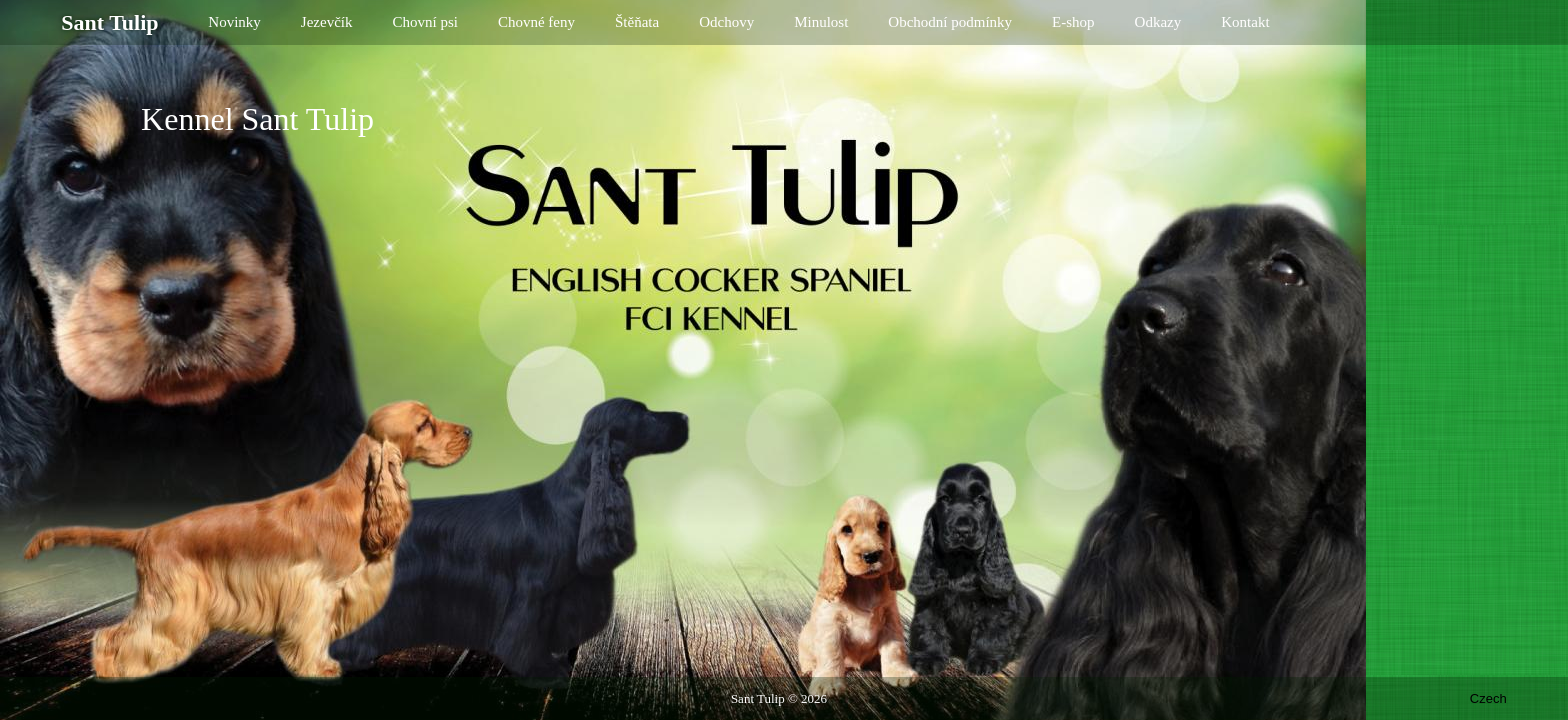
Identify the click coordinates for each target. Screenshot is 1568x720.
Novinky (234, 22)
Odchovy (726, 22)
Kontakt (1245, 22)
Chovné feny (536, 22)
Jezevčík (327, 22)
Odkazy (1158, 22)
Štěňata (637, 22)
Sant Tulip (758, 698)
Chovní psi (425, 22)
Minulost (821, 22)
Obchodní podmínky (950, 22)
